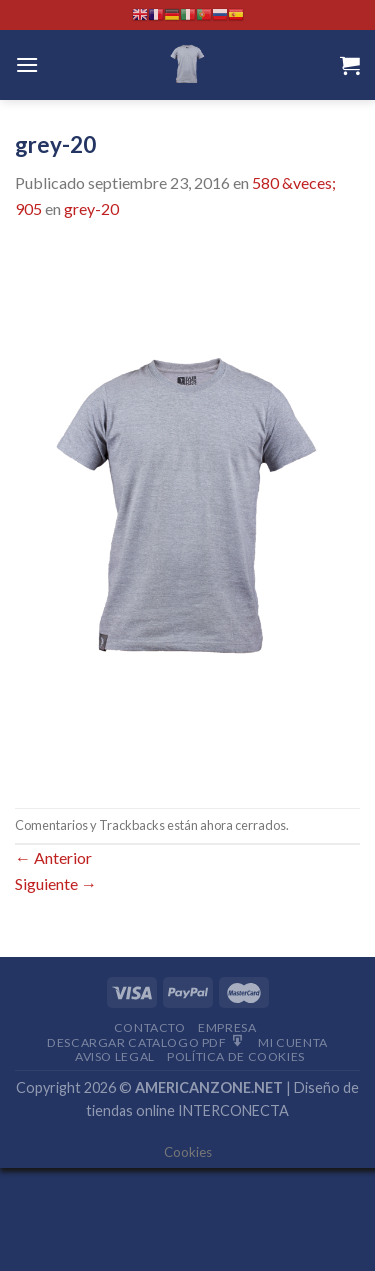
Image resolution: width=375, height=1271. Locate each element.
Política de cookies (236, 1056)
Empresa (227, 1027)
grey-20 (91, 208)
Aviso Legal (115, 1056)
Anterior (53, 857)
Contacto (150, 1027)
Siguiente (56, 883)
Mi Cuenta (293, 1042)
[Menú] (27, 64)
